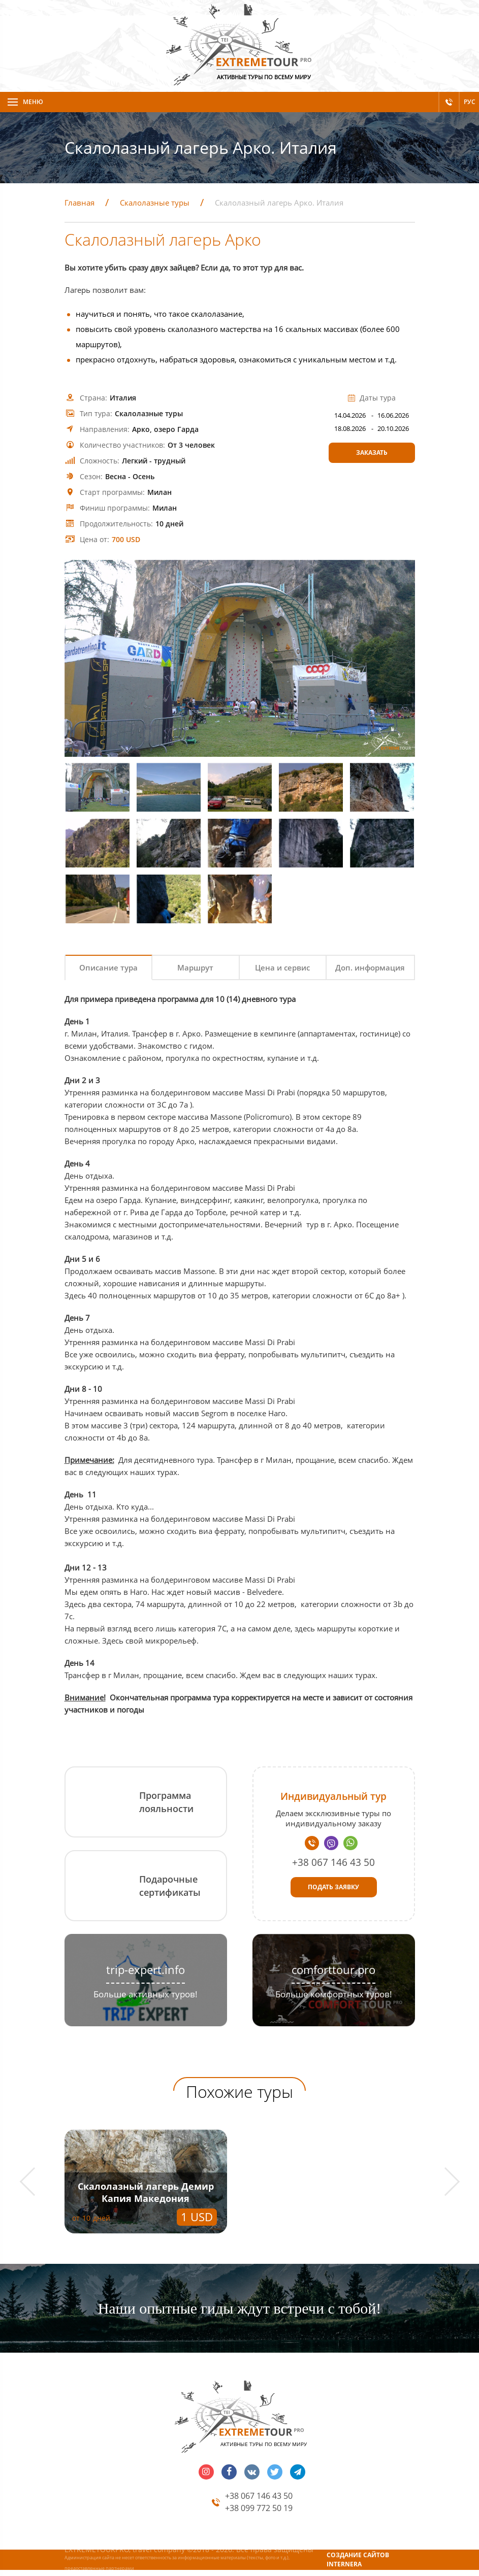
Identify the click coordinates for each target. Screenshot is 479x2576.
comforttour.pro (333, 1969)
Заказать (372, 452)
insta (206, 2472)
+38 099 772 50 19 (259, 2508)
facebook (229, 2472)
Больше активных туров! (145, 1994)
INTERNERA (344, 2564)
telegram (297, 2472)
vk (252, 2472)
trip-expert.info (145, 1969)
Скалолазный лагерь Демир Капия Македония (146, 2192)
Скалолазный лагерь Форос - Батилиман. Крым (332, 2192)
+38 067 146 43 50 (333, 1862)
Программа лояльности (166, 1802)
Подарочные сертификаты (170, 1885)
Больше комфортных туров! (333, 1994)
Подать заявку (333, 1887)
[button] (33, 2181)
